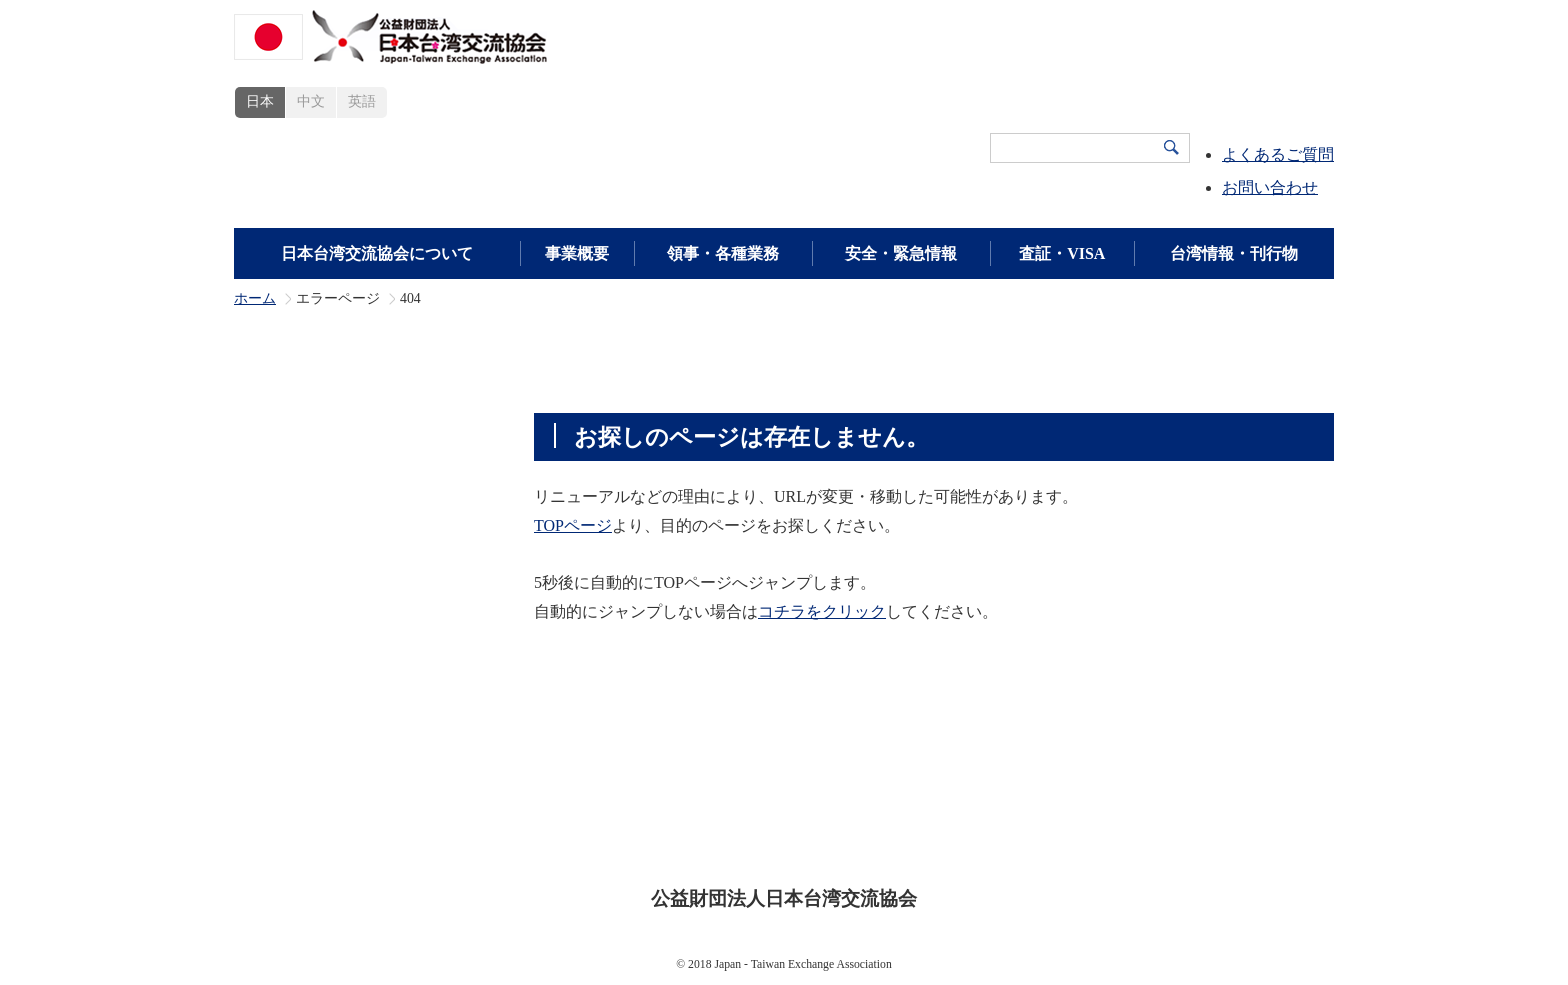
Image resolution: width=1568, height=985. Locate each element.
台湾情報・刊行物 (1234, 253)
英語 (362, 101)
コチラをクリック (822, 611)
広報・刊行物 (1091, 805)
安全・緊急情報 (901, 253)
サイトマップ (951, 836)
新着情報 (1201, 805)
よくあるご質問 (1278, 154)
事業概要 (577, 253)
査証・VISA (1062, 253)
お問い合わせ (1270, 187)
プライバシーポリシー (799, 836)
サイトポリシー (640, 836)
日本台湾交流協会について (377, 253)
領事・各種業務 (723, 253)
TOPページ (573, 525)
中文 (311, 101)
